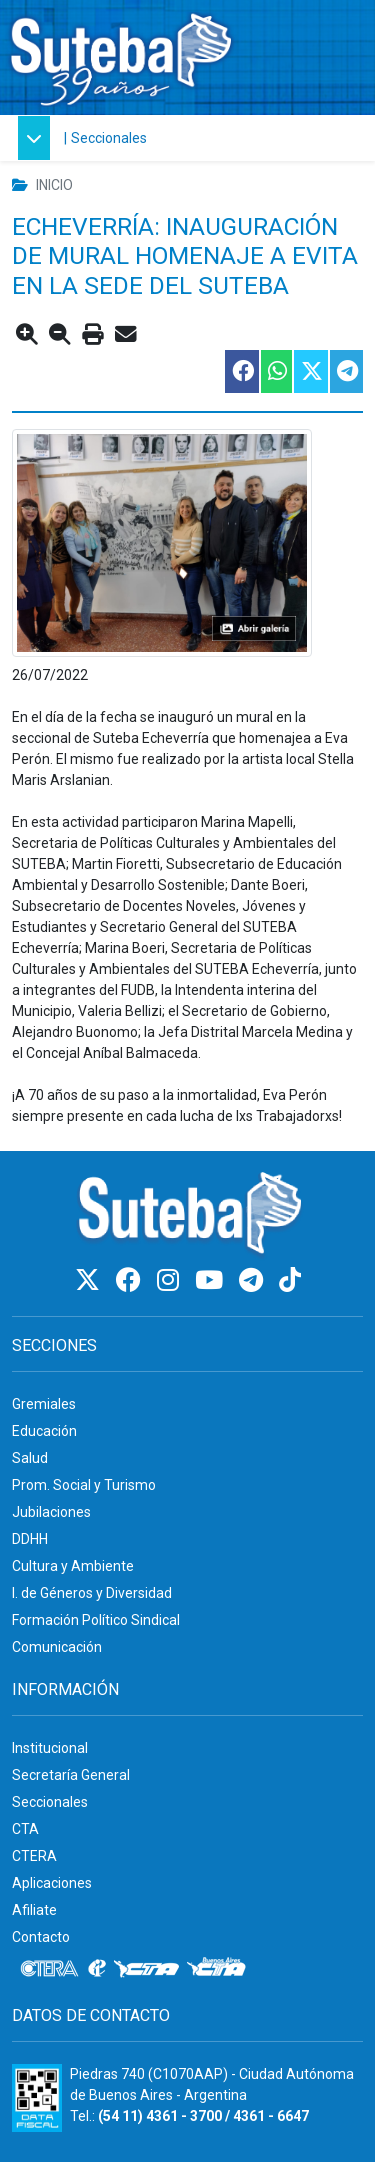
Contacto (41, 1937)
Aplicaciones (52, 1883)
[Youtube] (212, 1280)
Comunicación (57, 1647)
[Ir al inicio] (120, 53)
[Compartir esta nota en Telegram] (345, 371)
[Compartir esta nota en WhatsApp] (275, 371)
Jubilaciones (51, 1512)
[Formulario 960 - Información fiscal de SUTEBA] (37, 2098)
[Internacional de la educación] (97, 1969)
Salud (30, 1458)
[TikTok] (290, 1280)
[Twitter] (90, 1280)
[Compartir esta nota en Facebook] (241, 371)
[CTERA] (50, 1969)
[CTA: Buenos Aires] (219, 1969)
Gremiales (44, 1404)
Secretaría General (71, 1775)
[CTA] (146, 1969)
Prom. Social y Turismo (84, 1485)
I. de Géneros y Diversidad (92, 1593)
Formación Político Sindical (96, 1620)
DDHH (30, 1539)
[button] (36, 138)
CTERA (34, 1856)
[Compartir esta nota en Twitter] (310, 371)
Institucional (50, 1748)
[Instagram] (171, 1280)
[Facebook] (131, 1280)
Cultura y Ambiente (73, 1566)
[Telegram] (254, 1280)
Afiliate (34, 1910)
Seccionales (109, 138)
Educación (44, 1431)
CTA (25, 1829)
